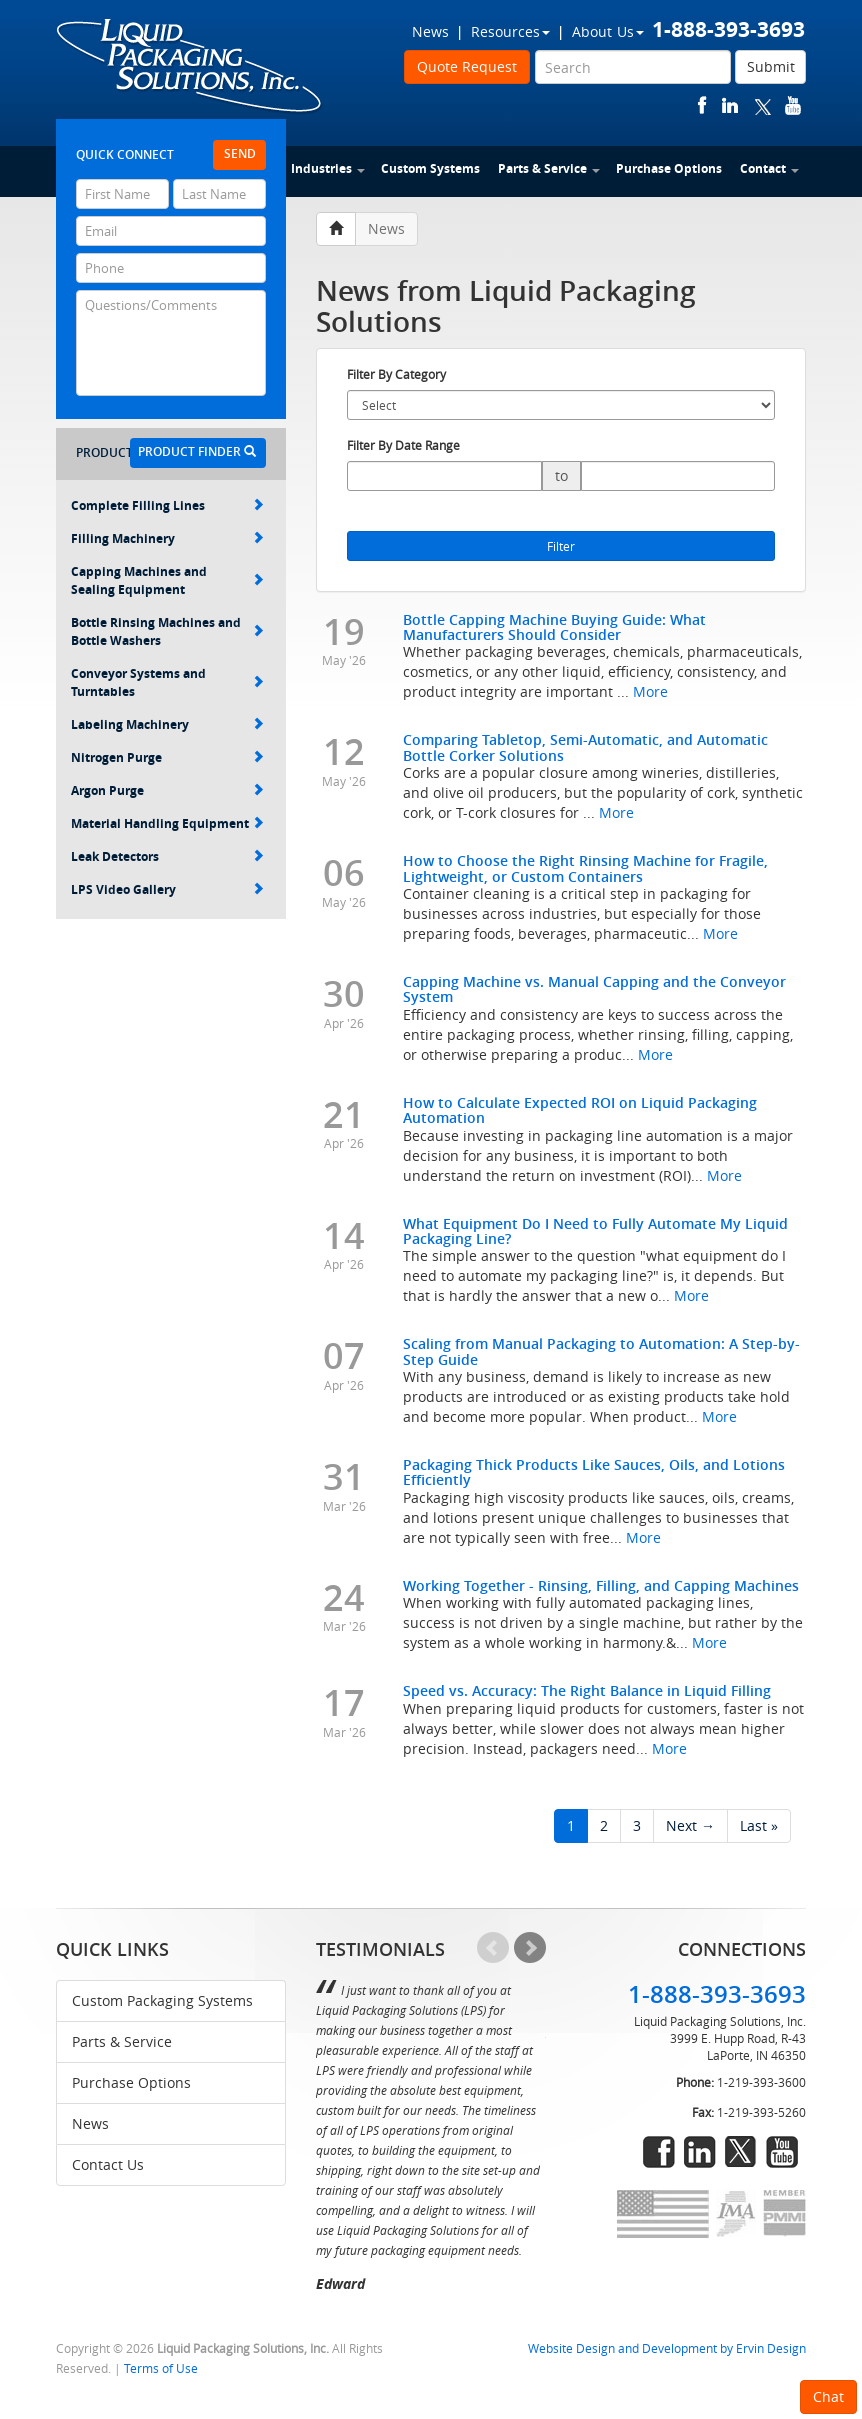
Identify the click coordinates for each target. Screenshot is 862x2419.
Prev (493, 1948)
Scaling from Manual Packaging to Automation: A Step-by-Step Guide (601, 1351)
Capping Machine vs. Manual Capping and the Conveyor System (594, 989)
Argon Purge (167, 790)
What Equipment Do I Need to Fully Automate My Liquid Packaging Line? (595, 1231)
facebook (702, 105)
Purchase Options (669, 168)
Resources (510, 31)
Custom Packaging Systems (162, 2000)
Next (530, 1948)
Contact (769, 168)
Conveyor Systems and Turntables (167, 682)
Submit (771, 66)
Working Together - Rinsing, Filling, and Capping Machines (601, 1585)
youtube (793, 105)
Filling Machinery (167, 538)
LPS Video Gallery (167, 889)
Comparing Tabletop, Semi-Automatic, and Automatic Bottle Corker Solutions (585, 747)
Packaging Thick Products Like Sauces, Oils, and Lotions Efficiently (594, 1472)
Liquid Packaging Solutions (190, 67)
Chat (828, 2396)
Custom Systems (430, 168)
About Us (608, 31)
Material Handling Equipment (167, 823)
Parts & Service (549, 168)
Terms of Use (161, 2368)
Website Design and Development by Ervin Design (667, 2348)
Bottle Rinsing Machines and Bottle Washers (167, 631)
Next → (690, 1825)
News (430, 31)
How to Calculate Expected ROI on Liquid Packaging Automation (580, 1110)
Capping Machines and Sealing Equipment (167, 580)
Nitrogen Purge (167, 757)
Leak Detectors (167, 856)
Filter (561, 546)
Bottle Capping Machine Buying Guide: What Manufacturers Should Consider (554, 627)
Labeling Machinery (167, 724)
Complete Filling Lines (167, 505)
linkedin (730, 105)
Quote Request (467, 66)
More (650, 691)
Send (240, 153)
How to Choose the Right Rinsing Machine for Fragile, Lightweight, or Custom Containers (585, 868)
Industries (328, 168)
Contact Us (108, 2164)
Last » (759, 1825)
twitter (763, 105)
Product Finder (197, 451)
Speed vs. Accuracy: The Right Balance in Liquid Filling (587, 1690)
